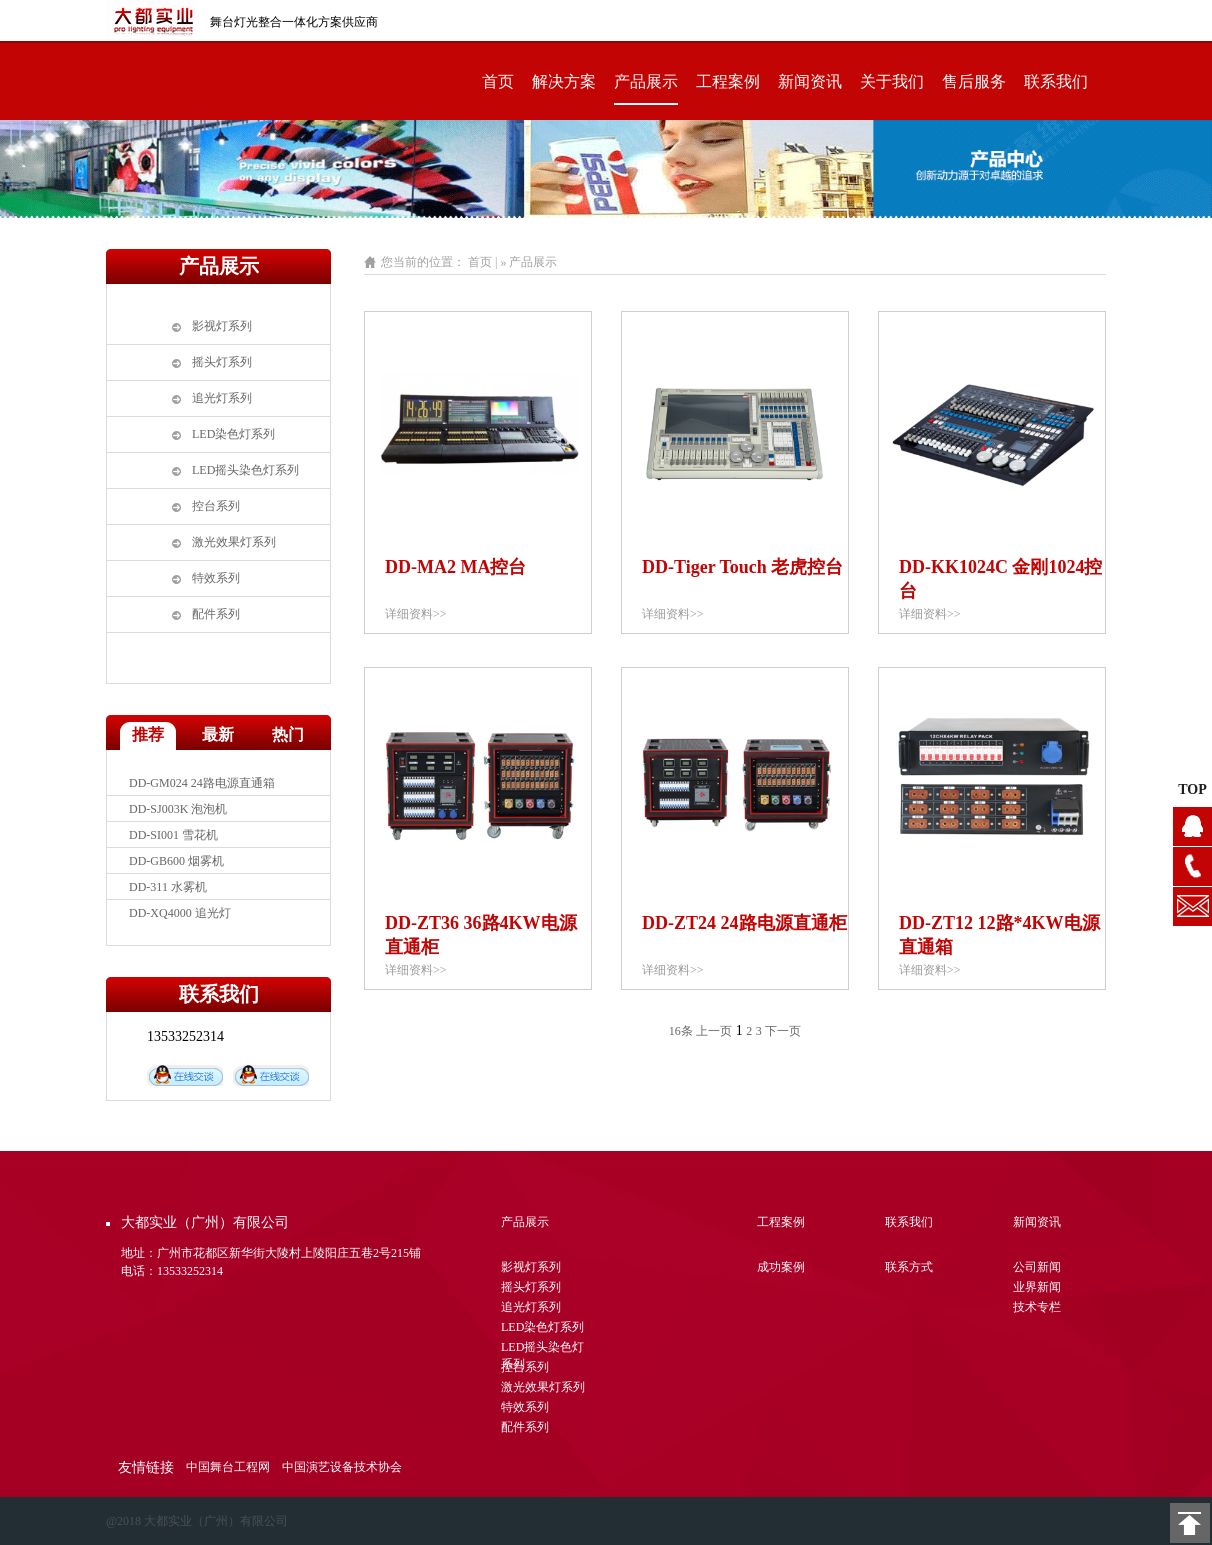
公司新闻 (1037, 1267)
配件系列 (216, 614)
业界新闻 (1037, 1287)
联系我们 (1056, 81)
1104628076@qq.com (1192, 906)
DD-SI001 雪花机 (173, 835)
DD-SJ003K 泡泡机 (178, 809)
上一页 (714, 1031)
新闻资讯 (810, 81)
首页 (498, 81)
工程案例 (728, 81)
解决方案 (564, 81)
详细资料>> (416, 614)
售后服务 (974, 81)
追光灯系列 (222, 398)
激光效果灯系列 (234, 542)
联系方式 (909, 1267)
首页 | (482, 262)
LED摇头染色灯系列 (245, 470)
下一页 (783, 1031)
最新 (218, 734)
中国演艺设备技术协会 (342, 1467)
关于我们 (892, 81)
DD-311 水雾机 (168, 887)
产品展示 (646, 81)
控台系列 (216, 506)
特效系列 (216, 578)
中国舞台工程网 (228, 1467)
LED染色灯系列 (233, 434)
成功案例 (781, 1267)
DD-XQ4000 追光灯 (180, 913)
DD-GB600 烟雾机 (176, 861)
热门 (288, 734)
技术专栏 (1037, 1307)
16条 (681, 1031)
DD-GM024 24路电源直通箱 (202, 783)
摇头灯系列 (222, 362)
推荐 (148, 734)
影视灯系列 (222, 326)
